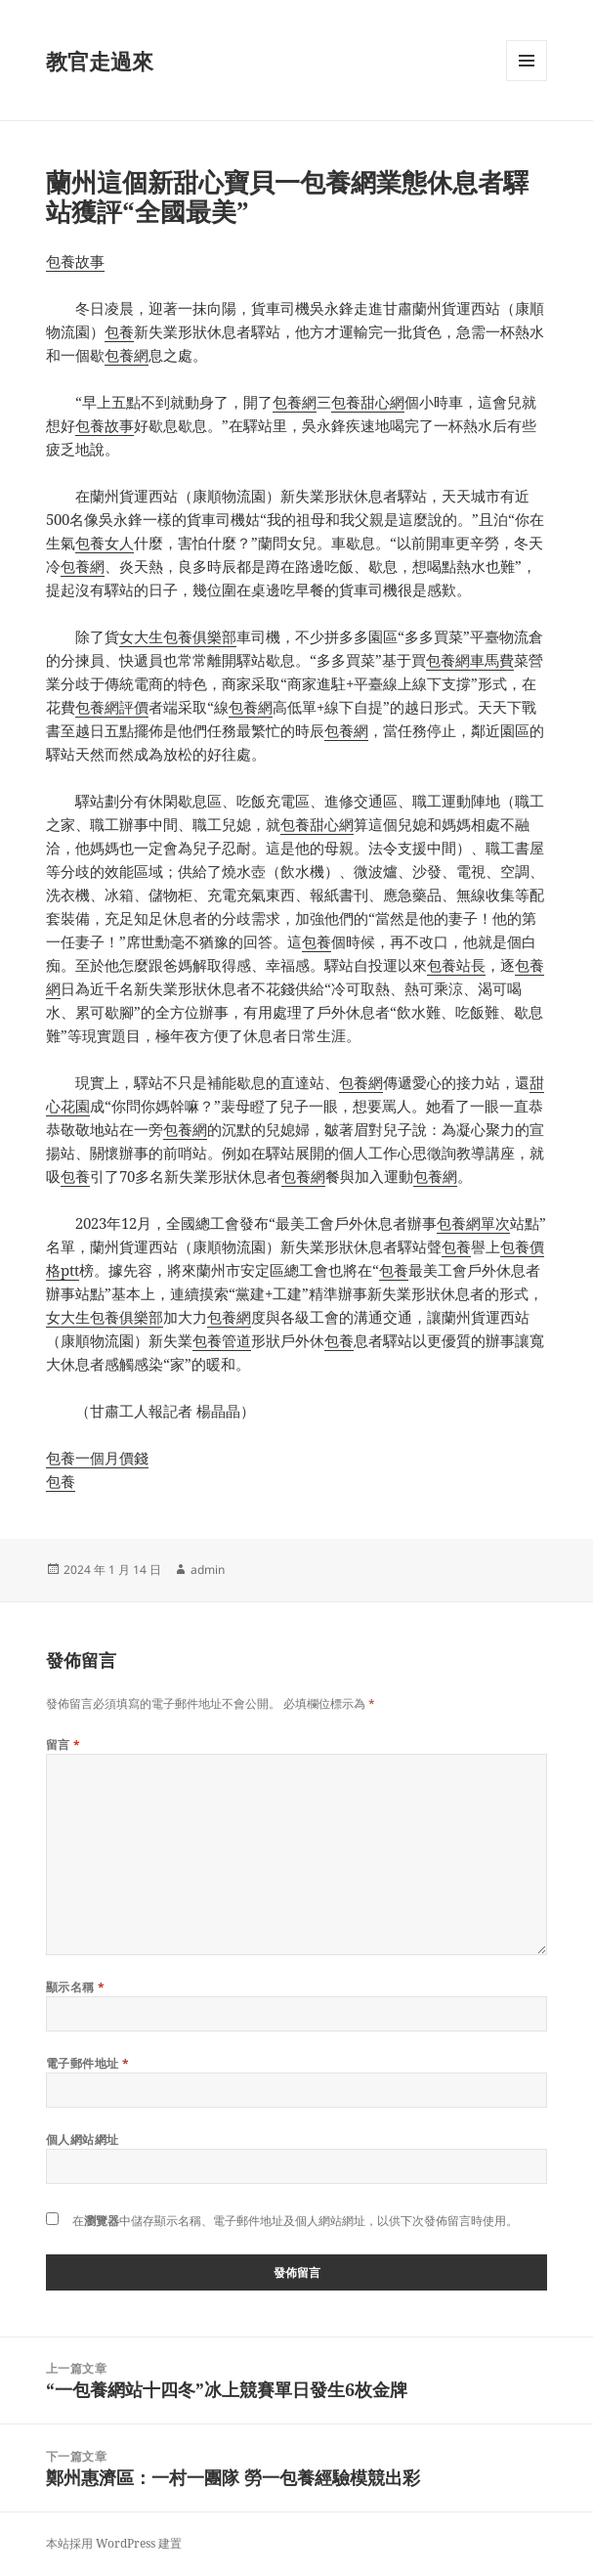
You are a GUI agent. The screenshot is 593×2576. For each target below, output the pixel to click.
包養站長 (456, 965)
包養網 (126, 355)
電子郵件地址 (88, 2063)
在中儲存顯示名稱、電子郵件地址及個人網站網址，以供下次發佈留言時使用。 (295, 2220)
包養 (119, 331)
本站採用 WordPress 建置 (114, 2543)
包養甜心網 (367, 402)
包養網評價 (111, 707)
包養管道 (221, 1340)
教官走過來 (99, 60)
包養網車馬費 (470, 660)
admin (208, 1569)
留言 (63, 1744)
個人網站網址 (82, 2139)
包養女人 (104, 542)
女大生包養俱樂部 (177, 636)
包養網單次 (473, 1223)
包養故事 (75, 261)
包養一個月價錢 (97, 1457)
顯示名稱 (76, 1987)
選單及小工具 (526, 80)
